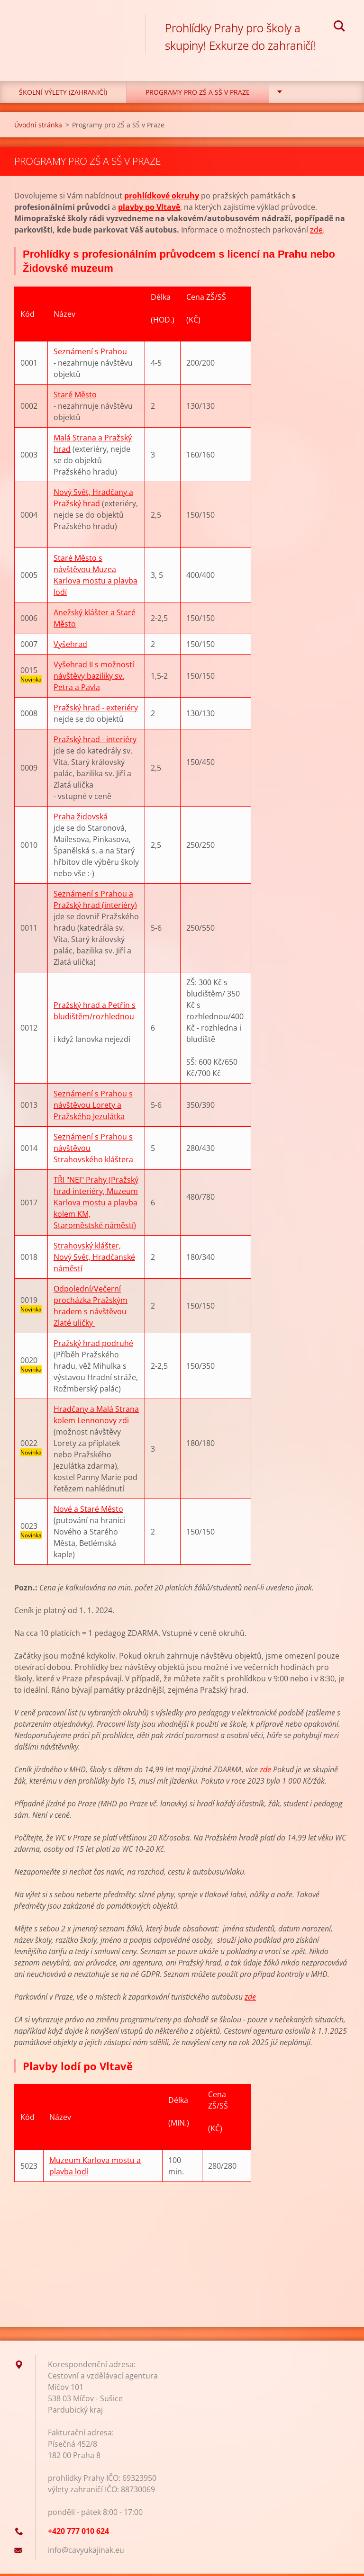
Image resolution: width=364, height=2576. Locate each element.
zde (316, 232)
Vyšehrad (70, 646)
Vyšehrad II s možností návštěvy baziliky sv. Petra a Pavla (94, 678)
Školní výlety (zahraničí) (63, 94)
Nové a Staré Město (88, 1511)
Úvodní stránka (38, 127)
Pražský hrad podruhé (93, 1345)
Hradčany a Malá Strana (96, 1411)
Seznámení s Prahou (90, 354)
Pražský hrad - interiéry (95, 741)
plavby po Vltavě (149, 209)
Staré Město (75, 397)
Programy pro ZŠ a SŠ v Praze (198, 94)
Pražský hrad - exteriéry (96, 710)
